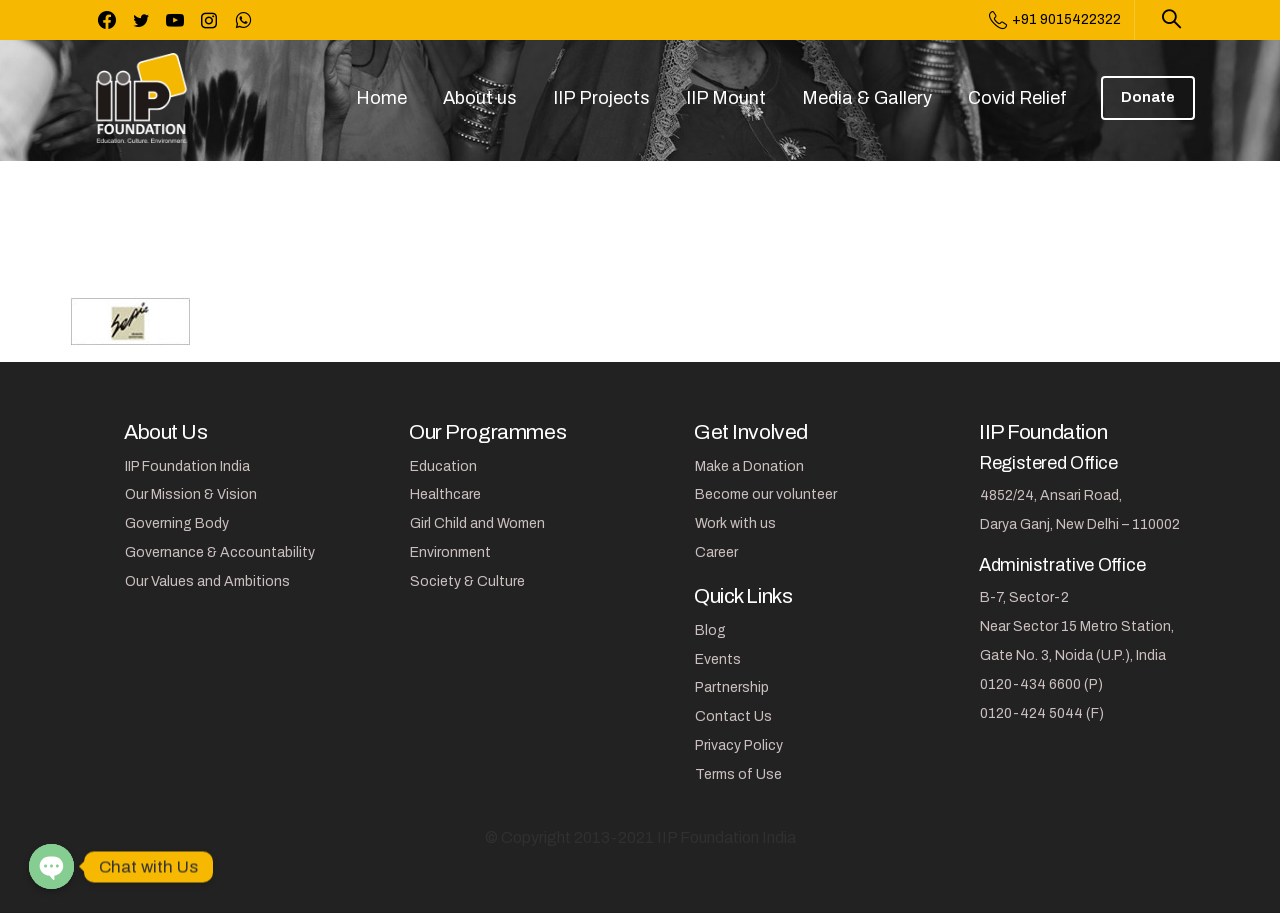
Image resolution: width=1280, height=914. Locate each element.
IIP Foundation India (187, 466)
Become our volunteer (766, 494)
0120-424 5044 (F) (1042, 713)
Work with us (735, 523)
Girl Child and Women (477, 523)
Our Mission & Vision (191, 494)
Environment (450, 552)
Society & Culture (467, 581)
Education (443, 466)
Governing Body (177, 523)
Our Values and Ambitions (207, 581)
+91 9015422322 (1055, 20)
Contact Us (733, 716)
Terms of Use (738, 774)
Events (718, 659)
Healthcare (445, 494)
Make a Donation (749, 466)
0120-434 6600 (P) (1041, 684)
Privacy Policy (739, 745)
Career (716, 552)
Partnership (732, 687)
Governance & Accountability (220, 552)
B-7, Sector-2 (1024, 597)
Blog (710, 630)
